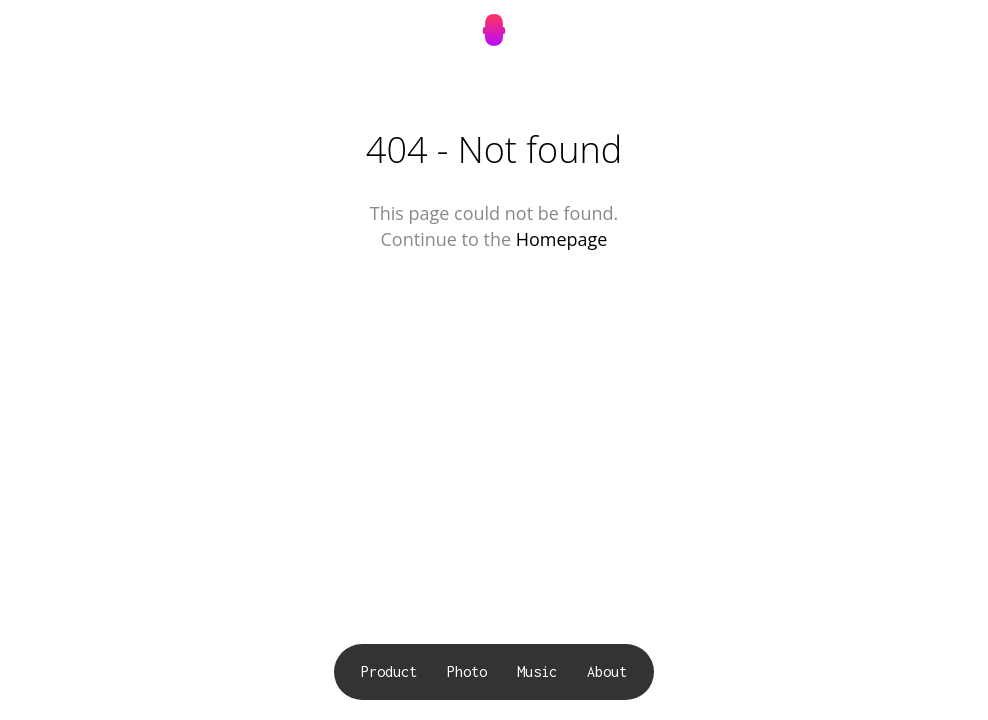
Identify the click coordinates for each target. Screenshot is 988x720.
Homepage (562, 239)
